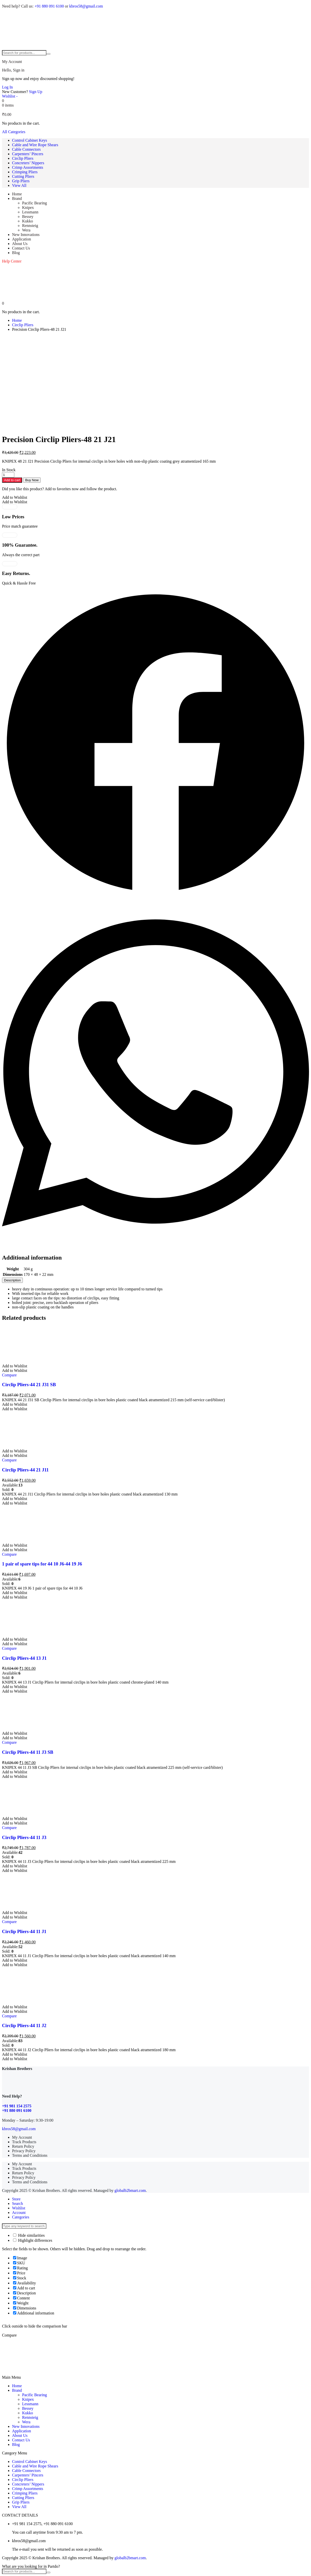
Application (21, 239)
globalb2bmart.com (130, 2190)
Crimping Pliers (25, 172)
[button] (14, 497)
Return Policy (23, 2146)
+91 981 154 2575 (16, 2106)
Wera (26, 230)
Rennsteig (30, 225)
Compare (9, 1375)
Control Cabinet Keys (29, 140)
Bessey (27, 216)
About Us (20, 243)
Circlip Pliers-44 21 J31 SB (29, 1384)
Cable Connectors (26, 149)
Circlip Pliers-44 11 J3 (24, 1837)
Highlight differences (32, 2240)
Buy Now (31, 480)
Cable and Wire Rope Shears (35, 145)
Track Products (24, 2142)
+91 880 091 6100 (49, 6)
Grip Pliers (21, 181)
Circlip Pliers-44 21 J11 (25, 1469)
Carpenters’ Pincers (27, 154)
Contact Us (21, 248)
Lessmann (30, 212)
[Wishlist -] (10, 96)
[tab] (12, 1280)
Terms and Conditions (29, 2155)
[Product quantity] (8, 474)
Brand (17, 198)
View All (19, 185)
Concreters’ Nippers (28, 163)
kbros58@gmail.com (86, 6)
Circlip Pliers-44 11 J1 (24, 1931)
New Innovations (26, 234)
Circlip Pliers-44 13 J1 (24, 1658)
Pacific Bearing (34, 203)
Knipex (28, 207)
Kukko (27, 221)
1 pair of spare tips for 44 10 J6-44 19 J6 (42, 1563)
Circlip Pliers (22, 158)
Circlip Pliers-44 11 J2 (24, 2025)
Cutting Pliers (23, 176)
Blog (16, 253)
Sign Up (35, 92)
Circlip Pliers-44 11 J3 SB (27, 1752)
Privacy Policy (24, 2151)
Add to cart (12, 480)
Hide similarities (29, 2235)
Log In (7, 87)
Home (17, 194)
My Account (22, 2137)
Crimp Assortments (27, 167)
